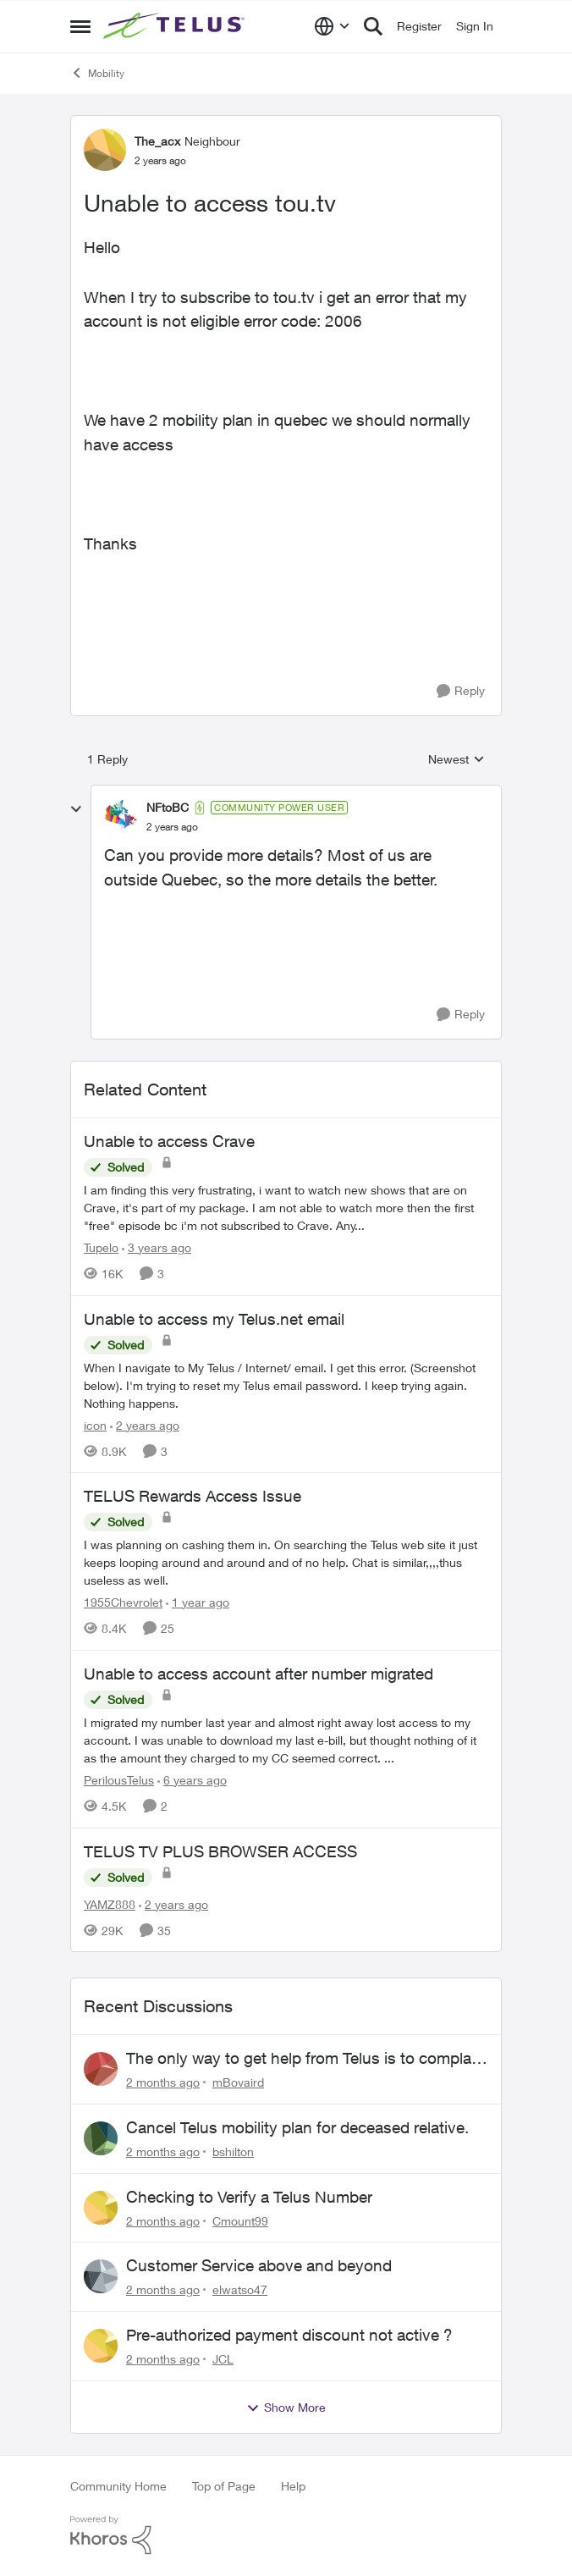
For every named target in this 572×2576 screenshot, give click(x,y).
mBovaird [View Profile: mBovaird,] (238, 2082)
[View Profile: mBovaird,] (101, 2069)
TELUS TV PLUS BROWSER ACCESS (220, 1851)
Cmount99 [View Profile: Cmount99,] (240, 2220)
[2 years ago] (144, 1424)
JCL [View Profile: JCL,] (223, 2359)
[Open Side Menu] (80, 26)
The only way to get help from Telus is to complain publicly (305, 2059)
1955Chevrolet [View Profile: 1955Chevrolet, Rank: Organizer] (123, 1602)
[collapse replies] (76, 809)
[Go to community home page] (176, 26)
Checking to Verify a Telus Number (249, 2196)
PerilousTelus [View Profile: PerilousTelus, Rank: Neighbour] (119, 1780)
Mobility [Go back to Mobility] (97, 73)
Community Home (118, 2486)
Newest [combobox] (456, 760)
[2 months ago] (163, 2082)
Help (293, 2486)
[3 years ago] (156, 1247)
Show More (286, 2407)
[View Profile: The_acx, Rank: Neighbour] (105, 150)
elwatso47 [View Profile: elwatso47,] (239, 2289)
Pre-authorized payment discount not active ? (289, 2334)
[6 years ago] (192, 1780)
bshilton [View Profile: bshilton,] (233, 2151)
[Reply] (460, 691)
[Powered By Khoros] (286, 2535)
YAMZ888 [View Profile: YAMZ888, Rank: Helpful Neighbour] (109, 1903)
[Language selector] (332, 26)
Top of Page (224, 2486)
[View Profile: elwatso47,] (101, 2276)
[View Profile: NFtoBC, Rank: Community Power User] (121, 817)
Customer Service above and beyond (259, 2265)
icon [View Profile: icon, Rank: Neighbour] (95, 1424)
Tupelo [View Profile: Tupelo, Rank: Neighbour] (101, 1247)
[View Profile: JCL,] (101, 2346)
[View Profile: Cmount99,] (101, 2208)
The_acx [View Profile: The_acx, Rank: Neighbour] (157, 141)
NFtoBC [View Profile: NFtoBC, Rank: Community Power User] (167, 807)
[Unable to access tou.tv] (172, 827)
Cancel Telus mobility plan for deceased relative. (297, 2127)
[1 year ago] (197, 1602)
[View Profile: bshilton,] (101, 2138)
